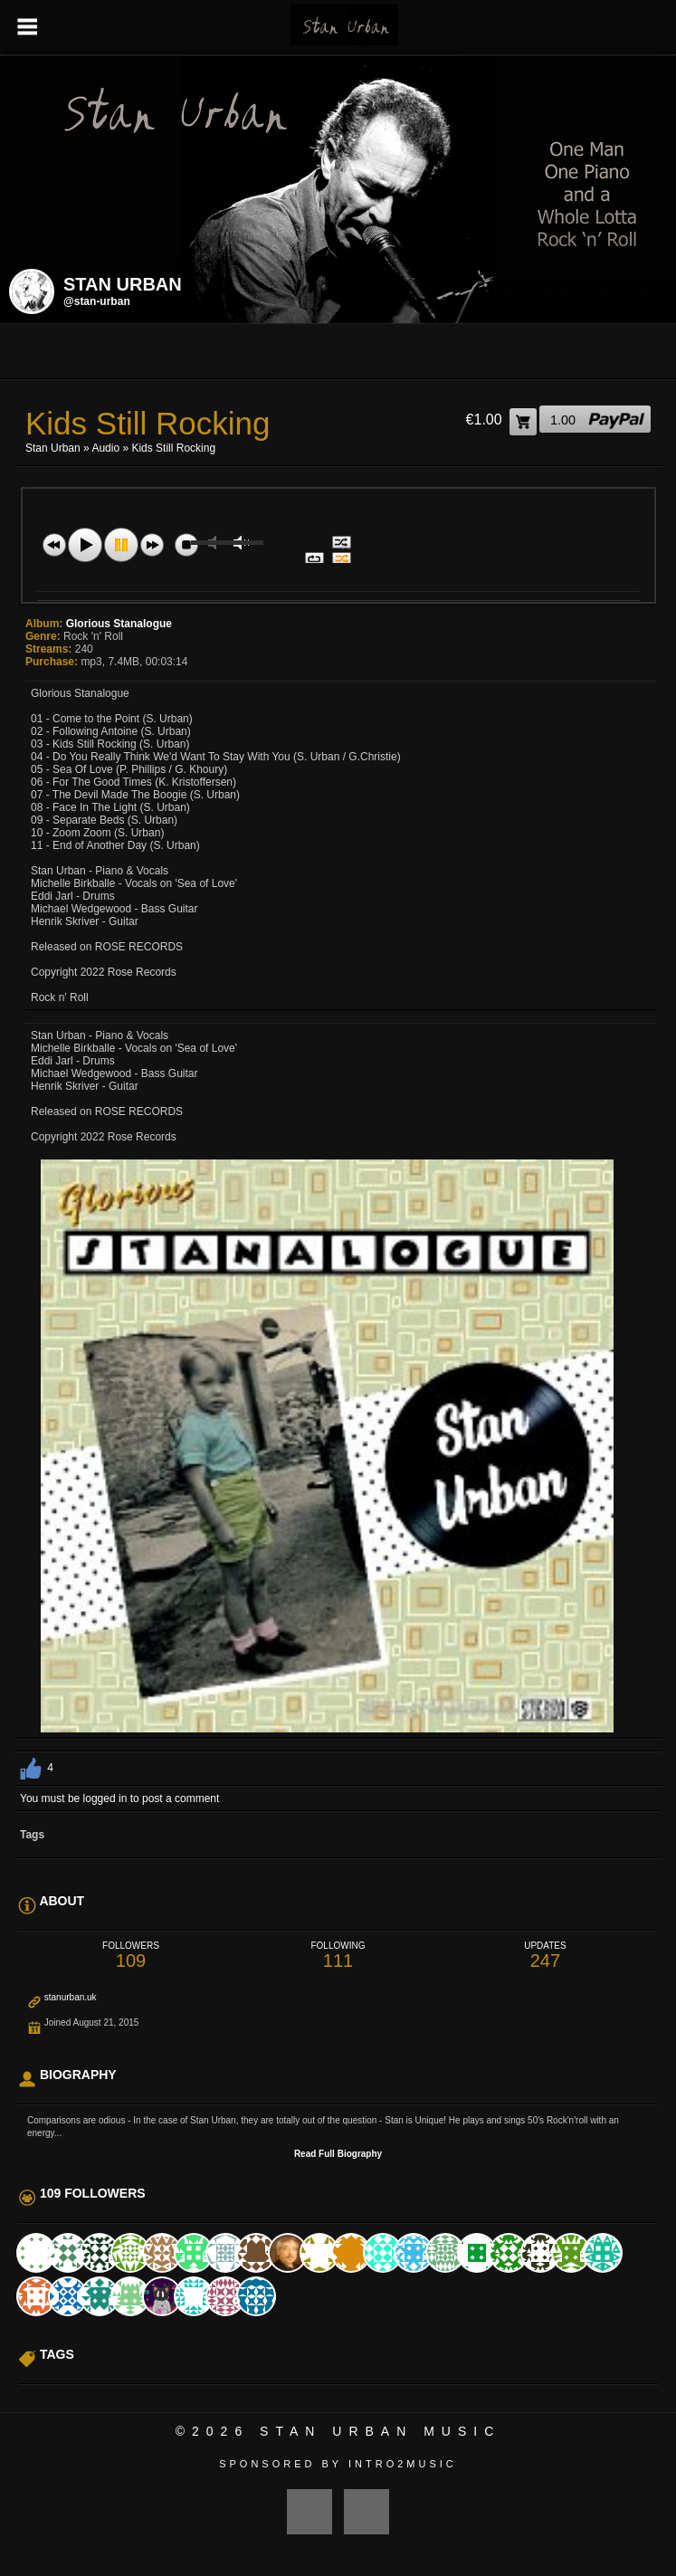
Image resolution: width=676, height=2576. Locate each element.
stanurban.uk (70, 1997)
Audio (105, 448)
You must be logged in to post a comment (119, 1798)
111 (338, 1955)
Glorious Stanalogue (119, 623)
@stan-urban (96, 301)
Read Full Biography (338, 2154)
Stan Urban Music (380, 2431)
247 (545, 1955)
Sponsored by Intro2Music (338, 2463)
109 (130, 1955)
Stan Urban (53, 448)
